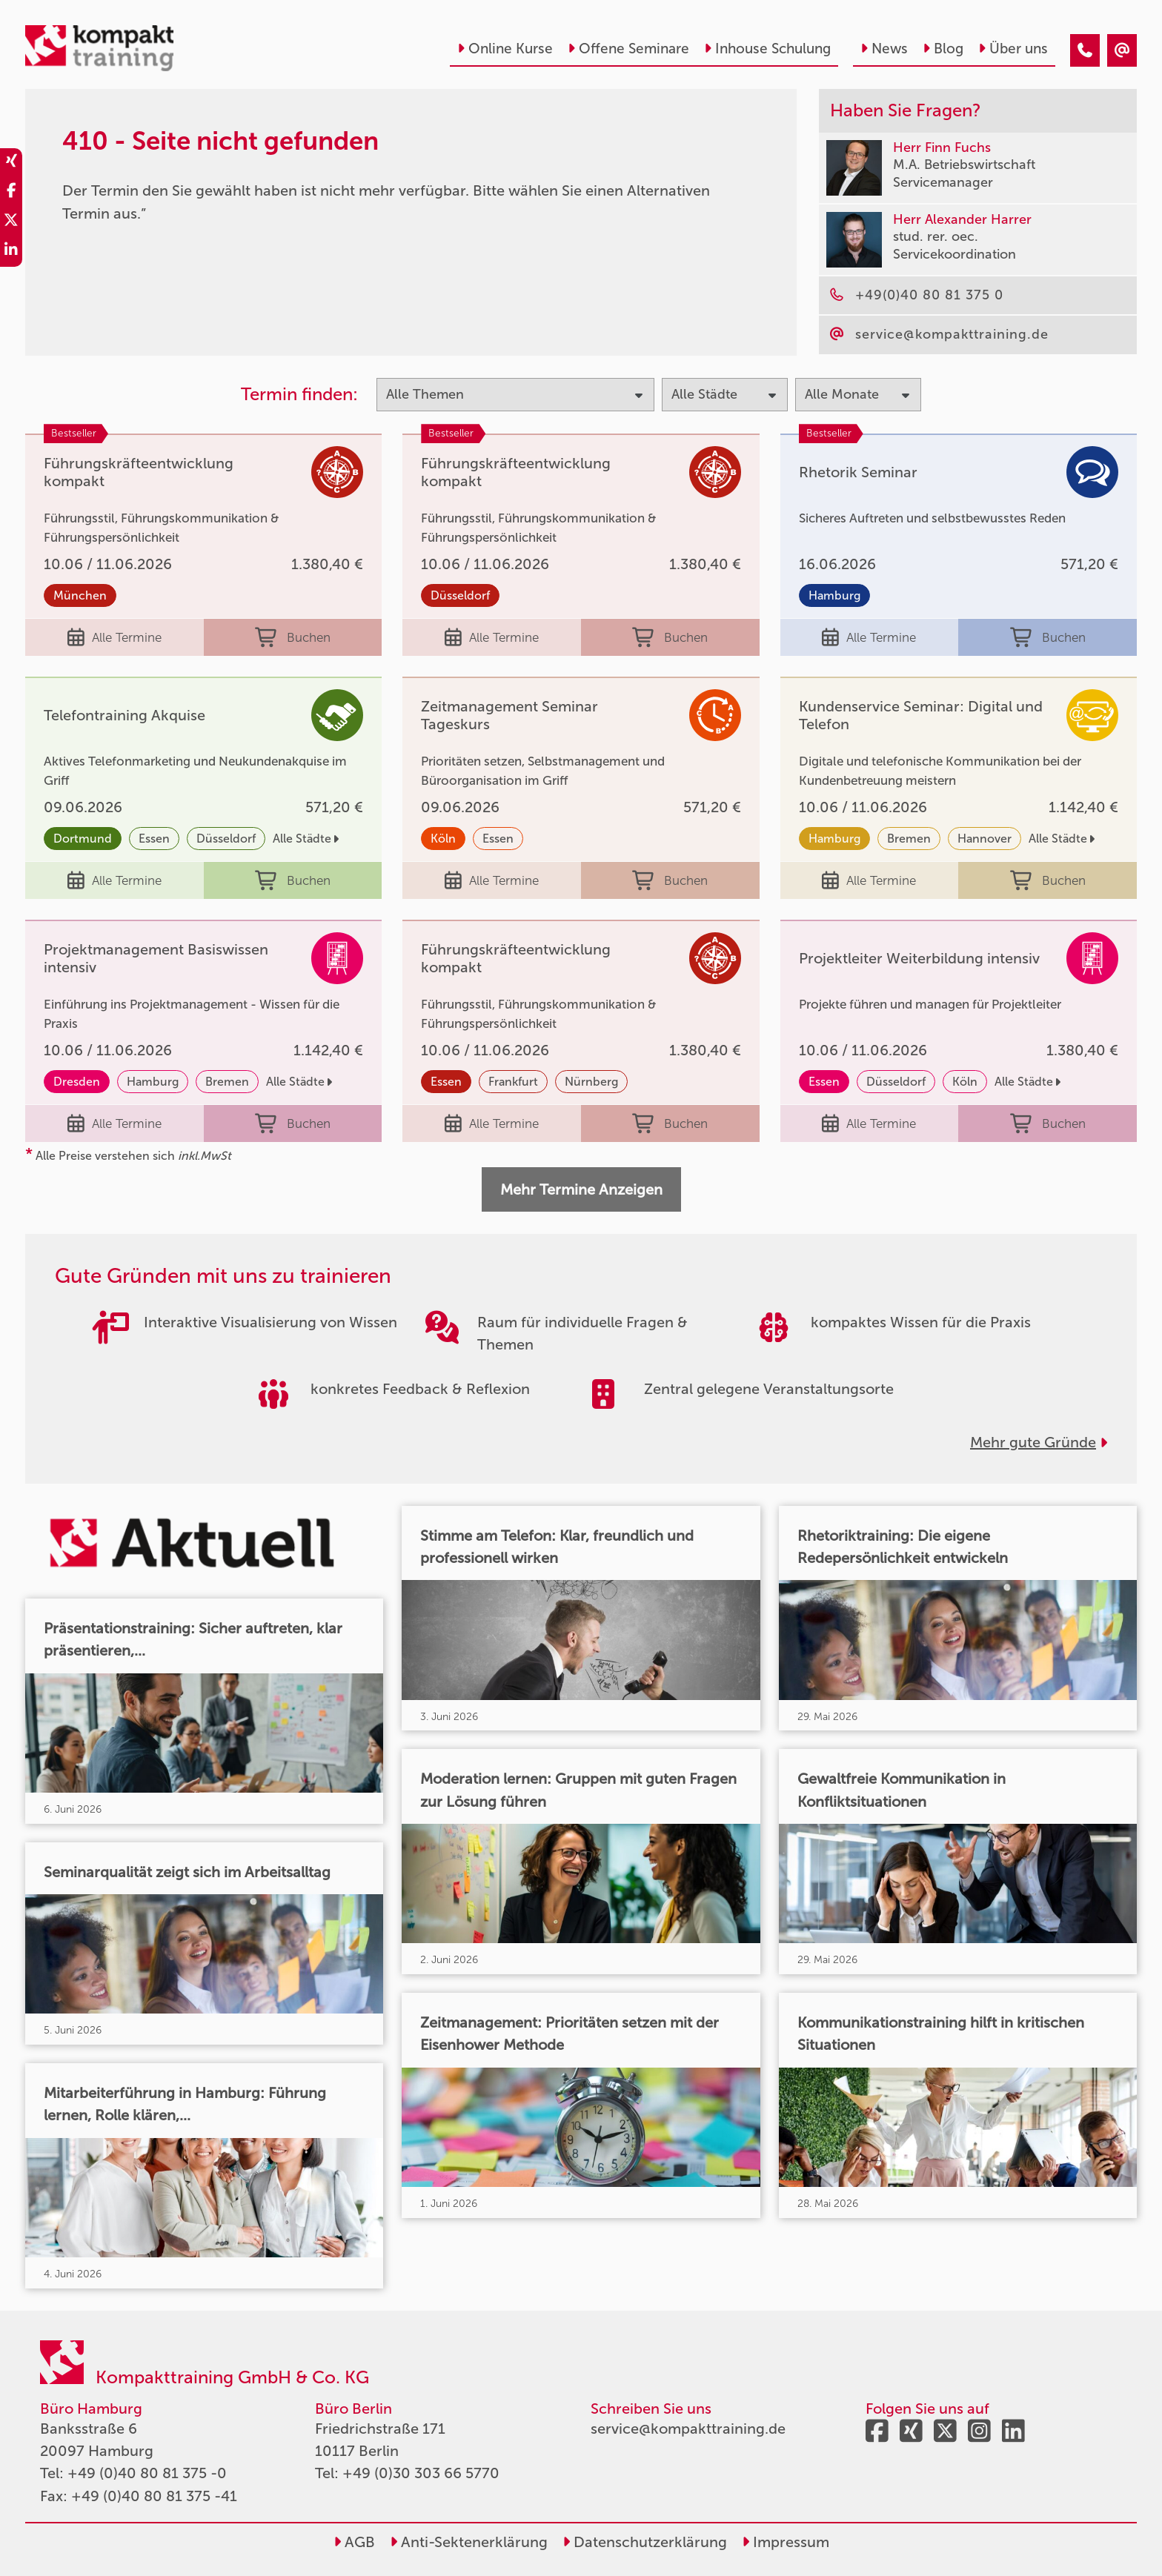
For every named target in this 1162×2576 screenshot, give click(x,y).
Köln (443, 838)
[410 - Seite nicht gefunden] (1085, 50)
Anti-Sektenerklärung (469, 2542)
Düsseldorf (460, 595)
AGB (354, 2542)
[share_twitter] (11, 222)
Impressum (785, 2542)
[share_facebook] (11, 193)
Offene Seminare (628, 48)
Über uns (1013, 48)
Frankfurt (513, 1082)
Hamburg (834, 595)
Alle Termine (114, 637)
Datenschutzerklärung (644, 2542)
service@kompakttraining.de (688, 2428)
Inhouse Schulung (767, 48)
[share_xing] (11, 163)
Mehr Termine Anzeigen (581, 1189)
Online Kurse (505, 48)
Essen (154, 838)
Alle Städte (306, 838)
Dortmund (82, 838)
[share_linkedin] (11, 252)
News (884, 48)
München (80, 595)
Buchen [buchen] (293, 637)
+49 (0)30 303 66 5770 (420, 2473)
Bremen (909, 838)
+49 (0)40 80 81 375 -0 (147, 2473)
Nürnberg (591, 1082)
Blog (943, 48)
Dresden (76, 1082)
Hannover (984, 838)
